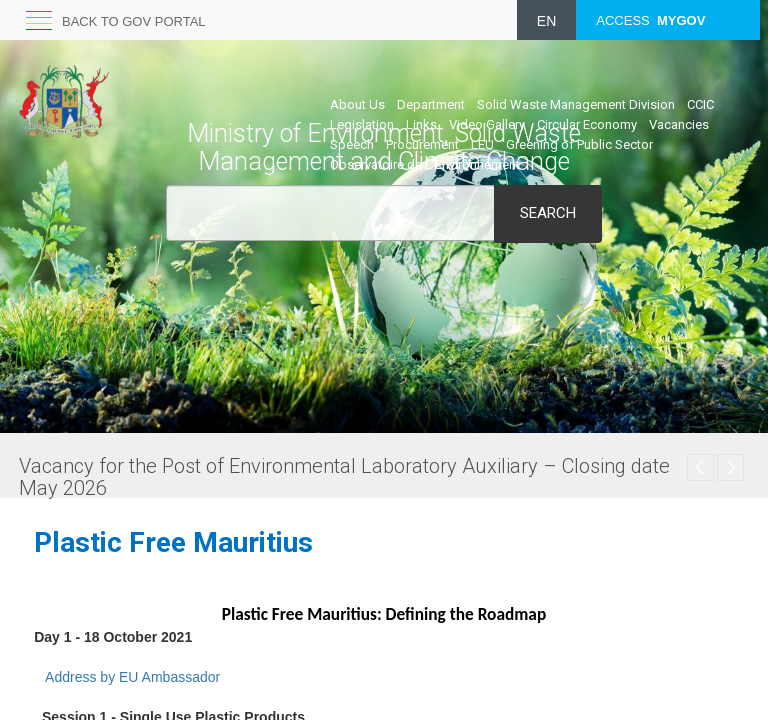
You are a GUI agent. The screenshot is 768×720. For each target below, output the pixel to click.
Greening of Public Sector (579, 144)
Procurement (422, 144)
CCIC (700, 104)
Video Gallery (487, 124)
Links (421, 124)
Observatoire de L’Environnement (425, 164)
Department (431, 104)
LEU (482, 144)
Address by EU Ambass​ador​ (132, 677)
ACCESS (650, 20)
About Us (357, 104)
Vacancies (679, 124)
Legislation (362, 124)
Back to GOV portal (134, 21)
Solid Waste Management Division (576, 104)
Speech (352, 144)
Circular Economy (587, 124)
